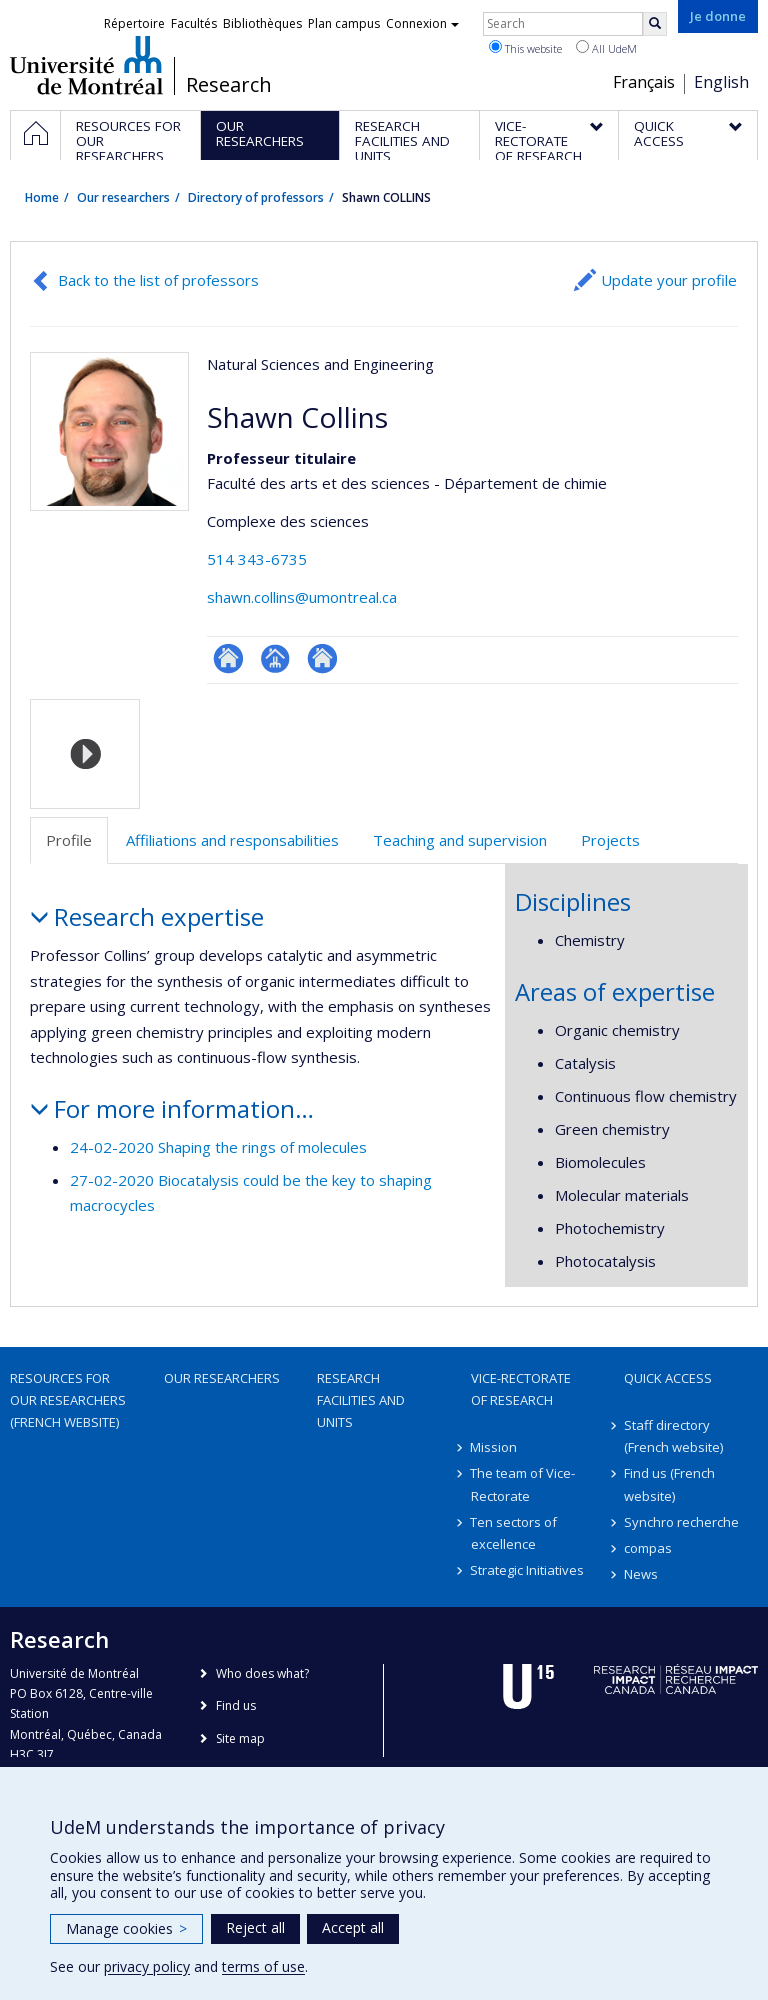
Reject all (255, 1927)
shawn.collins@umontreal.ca (302, 597)
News (641, 1574)
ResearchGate (228, 658)
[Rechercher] (655, 24)
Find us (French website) (669, 1484)
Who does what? (262, 1673)
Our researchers (123, 197)
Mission (494, 1447)
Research (229, 85)
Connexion (422, 23)
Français (644, 82)
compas (648, 1548)
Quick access (668, 1378)
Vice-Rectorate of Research (521, 1389)
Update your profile (669, 280)
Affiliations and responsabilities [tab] (232, 840)
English (721, 82)
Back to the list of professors (158, 280)
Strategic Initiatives (528, 1570)
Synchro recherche (681, 1522)
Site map (240, 1738)
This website (525, 48)
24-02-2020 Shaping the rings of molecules (218, 1147)
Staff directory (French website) (673, 1436)
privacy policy (147, 1966)
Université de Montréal (86, 65)
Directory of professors (256, 197)
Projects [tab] (610, 840)
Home (42, 197)
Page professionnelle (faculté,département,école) (275, 658)
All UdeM (606, 48)
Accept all (353, 1927)
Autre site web (322, 658)
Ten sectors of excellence (514, 1533)
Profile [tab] (69, 840)
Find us (236, 1705)
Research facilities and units (361, 1400)
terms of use (263, 1966)
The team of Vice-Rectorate (523, 1484)
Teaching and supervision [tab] (460, 840)
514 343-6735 (257, 559)
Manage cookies (126, 1928)
